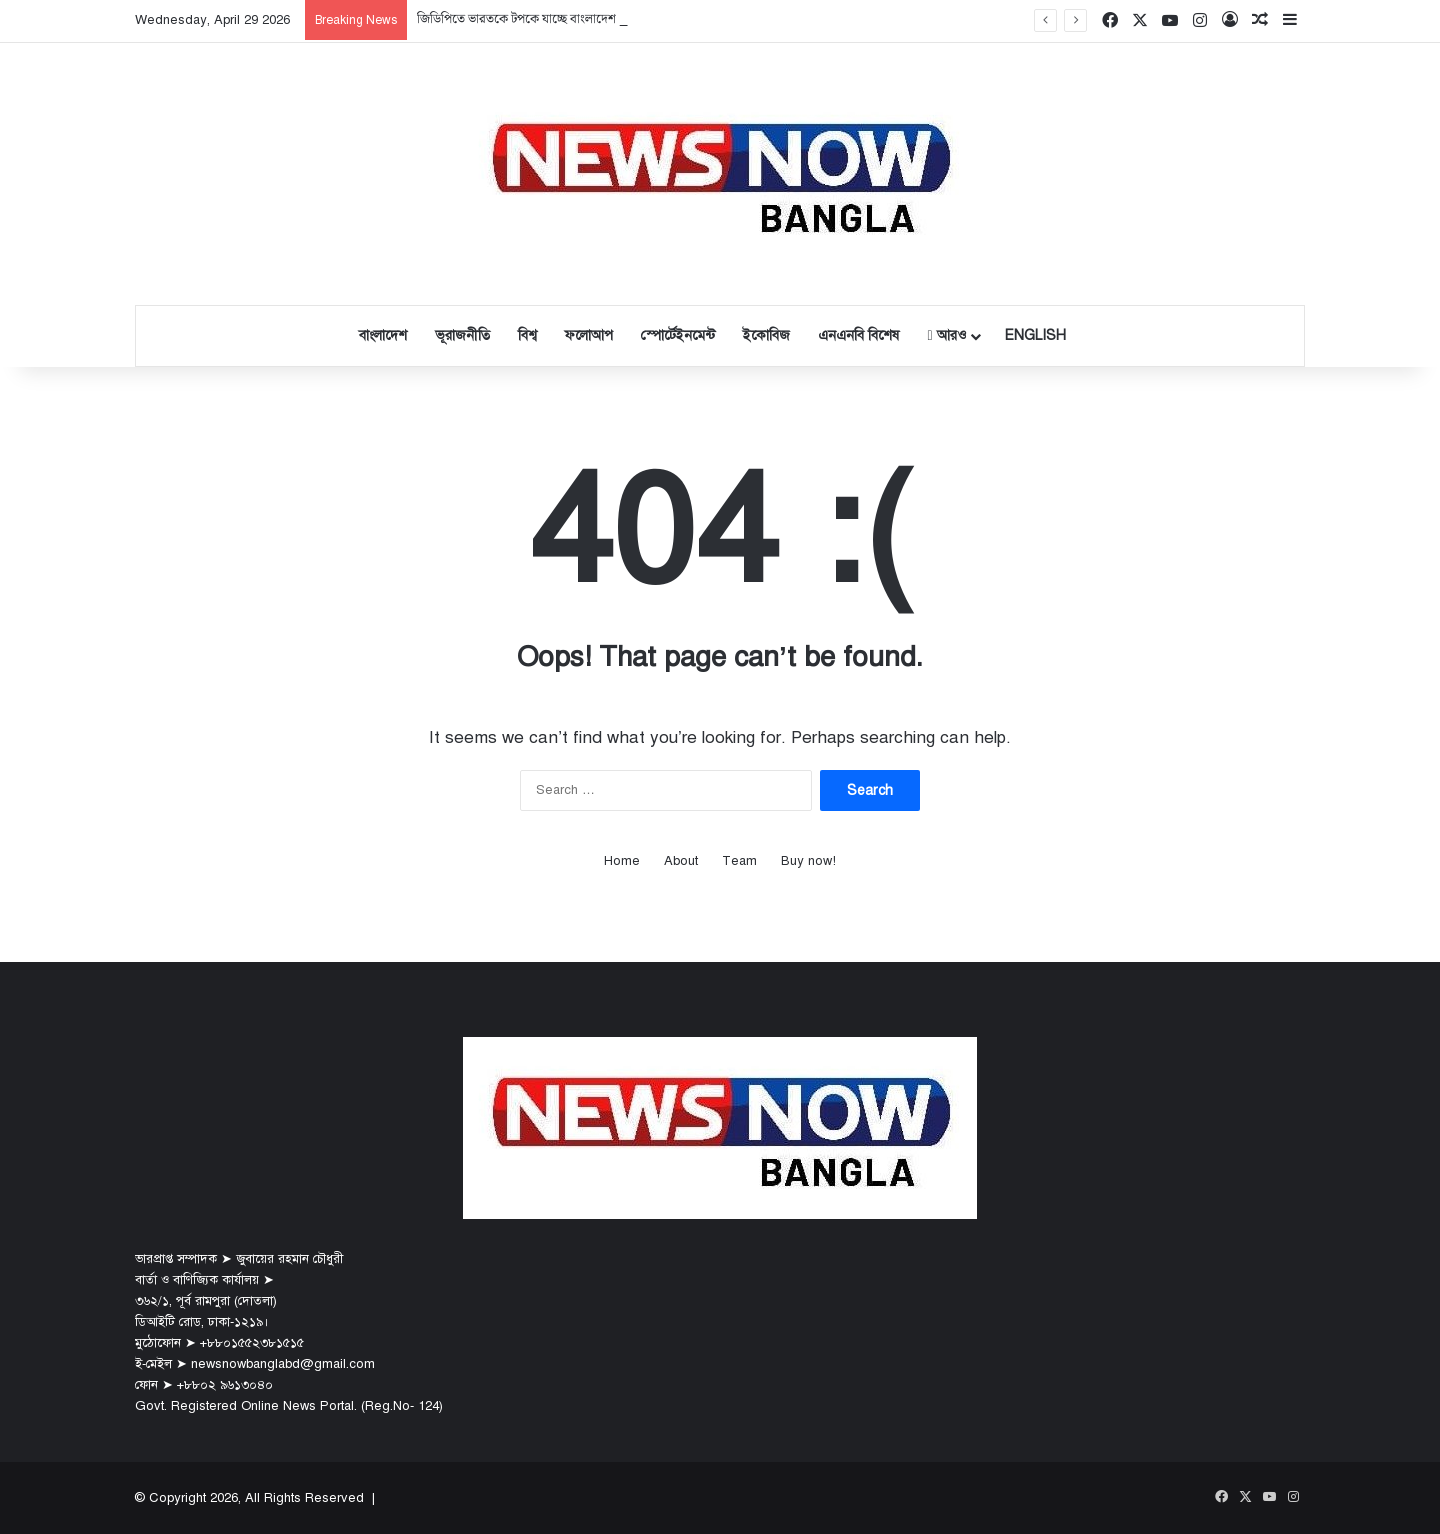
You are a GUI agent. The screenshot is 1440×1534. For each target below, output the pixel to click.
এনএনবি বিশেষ (858, 335)
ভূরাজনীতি (462, 335)
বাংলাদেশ (383, 335)
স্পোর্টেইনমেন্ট (678, 335)
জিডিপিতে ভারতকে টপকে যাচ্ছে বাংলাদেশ (516, 19)
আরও (946, 335)
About (681, 861)
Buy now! (808, 861)
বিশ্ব (527, 335)
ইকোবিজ (766, 335)
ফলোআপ (589, 335)
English (1035, 335)
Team (739, 861)
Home (622, 861)
